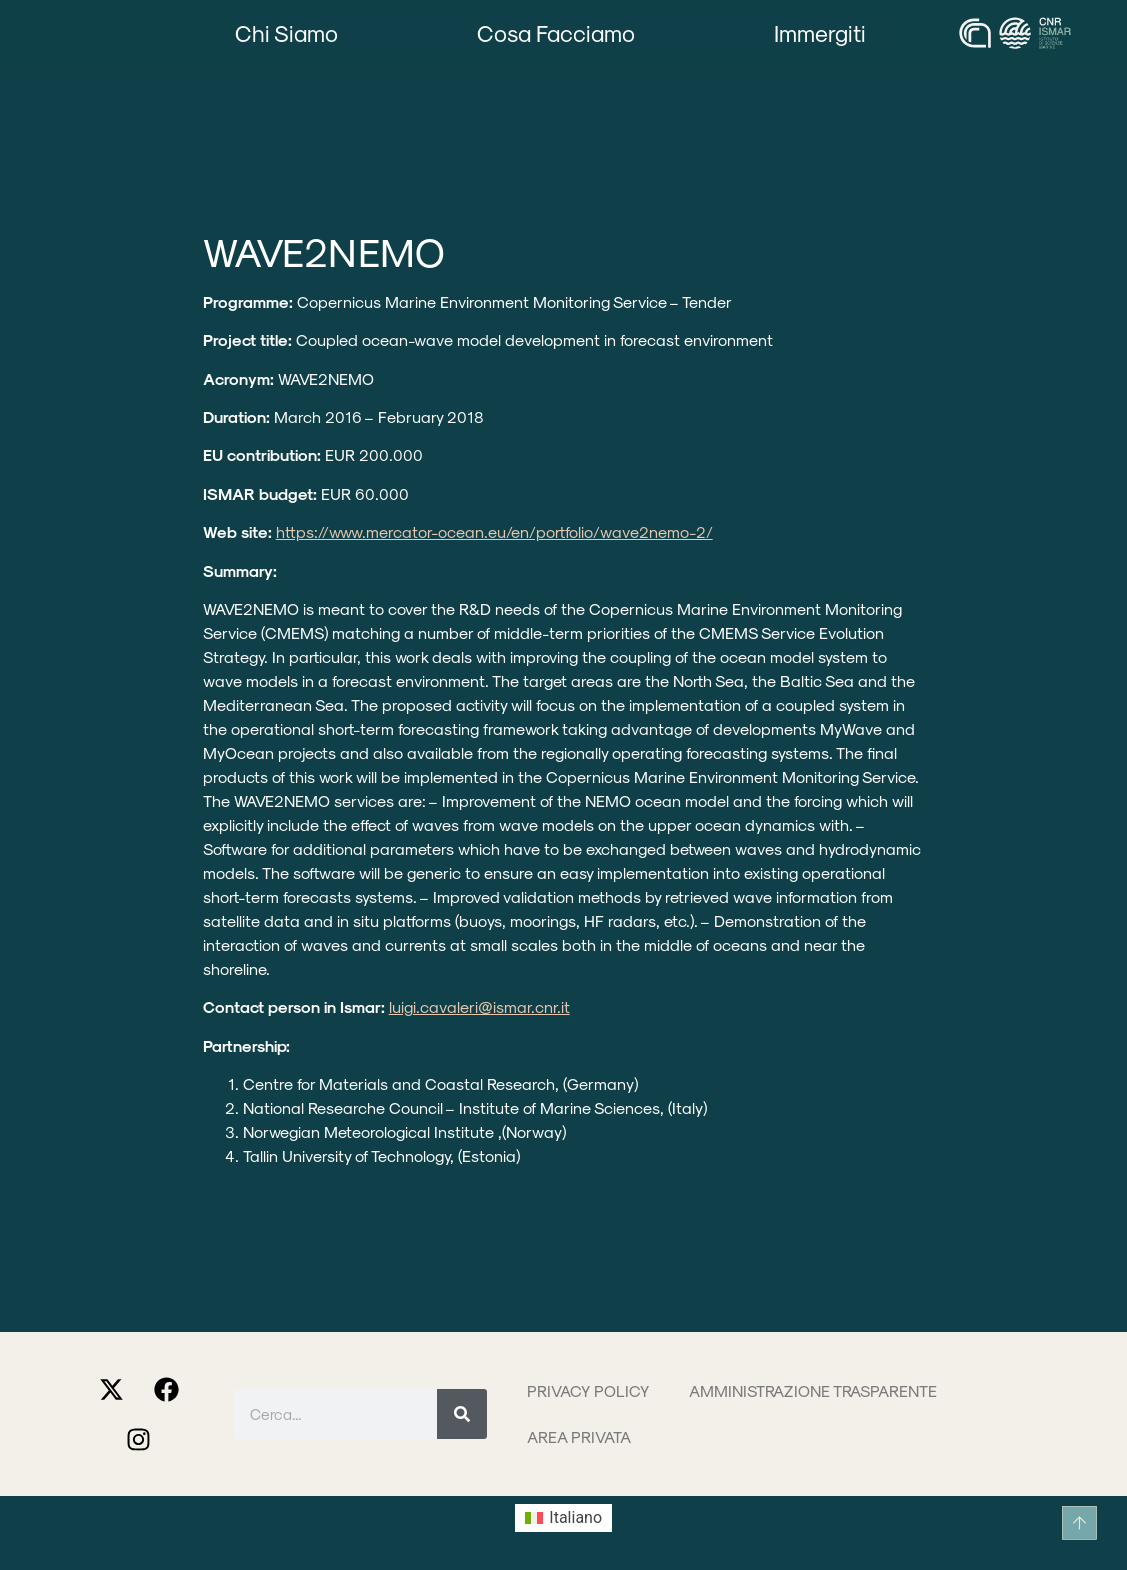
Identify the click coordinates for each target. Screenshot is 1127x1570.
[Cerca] (462, 1414)
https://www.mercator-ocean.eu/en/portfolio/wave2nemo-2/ (494, 531)
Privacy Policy (588, 1390)
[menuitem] (563, 1518)
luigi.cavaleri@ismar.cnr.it (479, 1006)
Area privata (579, 1436)
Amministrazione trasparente (813, 1390)
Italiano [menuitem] (575, 1517)
